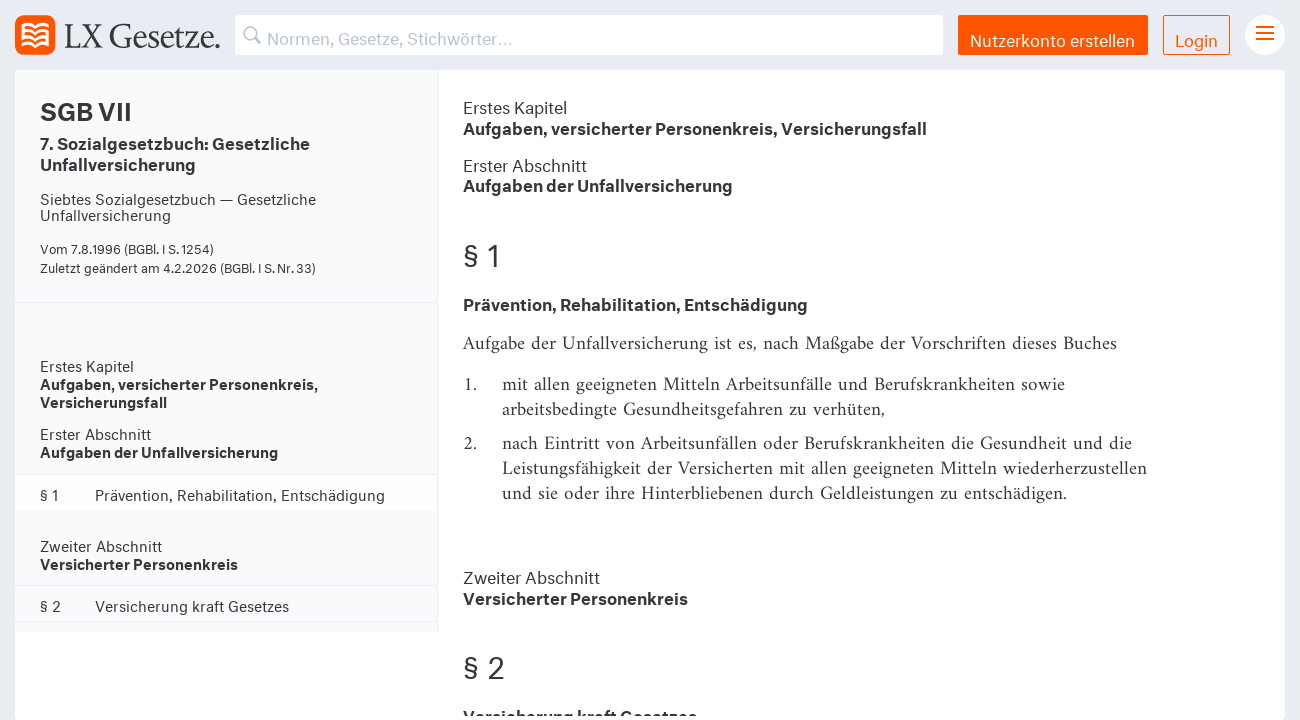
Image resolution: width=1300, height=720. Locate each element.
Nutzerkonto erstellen (1052, 37)
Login (1196, 37)
